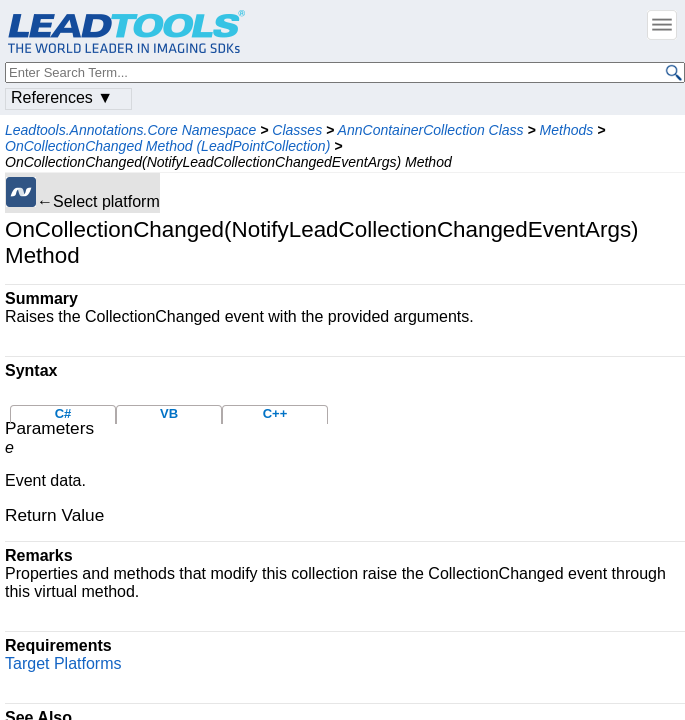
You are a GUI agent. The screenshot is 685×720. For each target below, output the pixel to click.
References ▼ (62, 97)
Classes (297, 130)
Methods (567, 130)
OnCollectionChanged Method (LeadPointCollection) (167, 146)
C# (63, 413)
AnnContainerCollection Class (431, 130)
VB (169, 413)
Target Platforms (63, 663)
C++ (275, 413)
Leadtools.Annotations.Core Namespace (130, 130)
